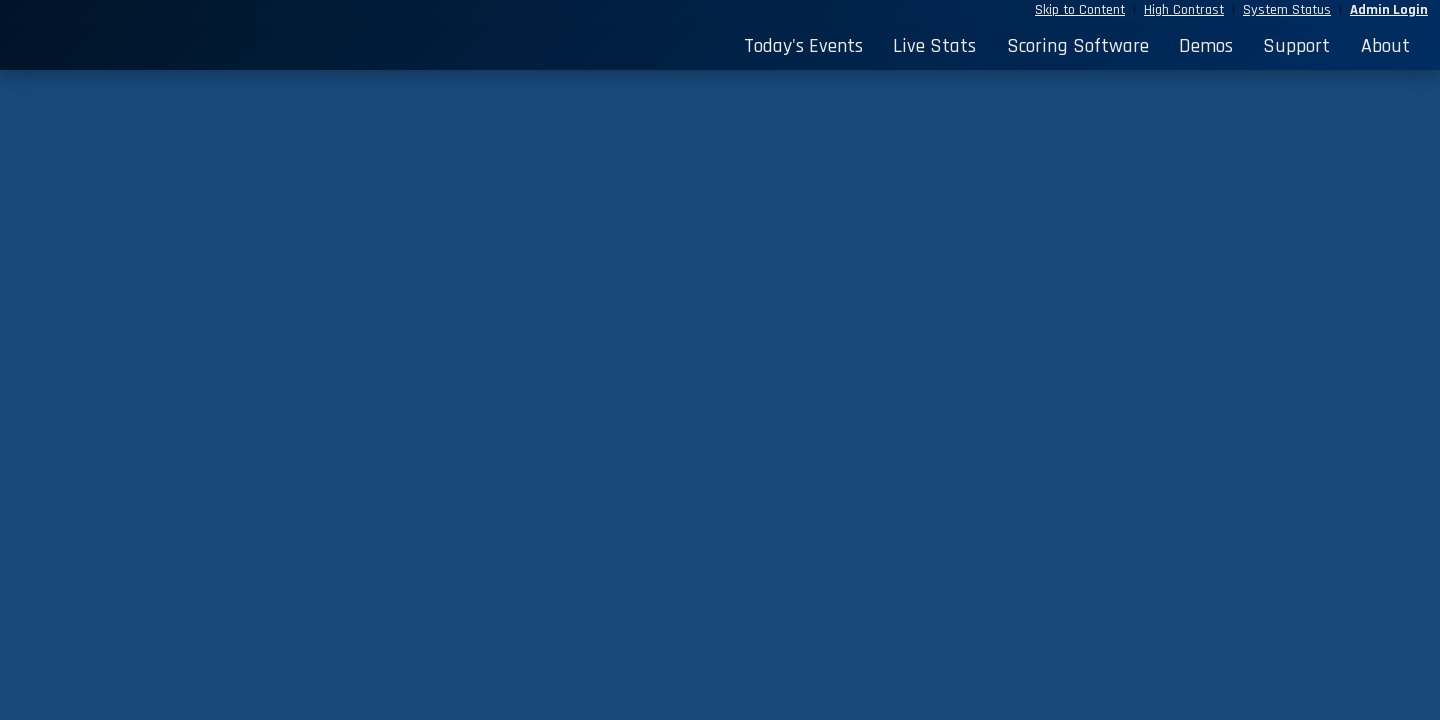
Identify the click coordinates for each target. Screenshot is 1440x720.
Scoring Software (1078, 46)
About (1385, 46)
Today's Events (803, 46)
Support (1296, 46)
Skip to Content (1080, 10)
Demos (1206, 46)
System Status (1287, 10)
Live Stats (934, 46)
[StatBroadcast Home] (191, 46)
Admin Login (1389, 10)
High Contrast (1184, 10)
